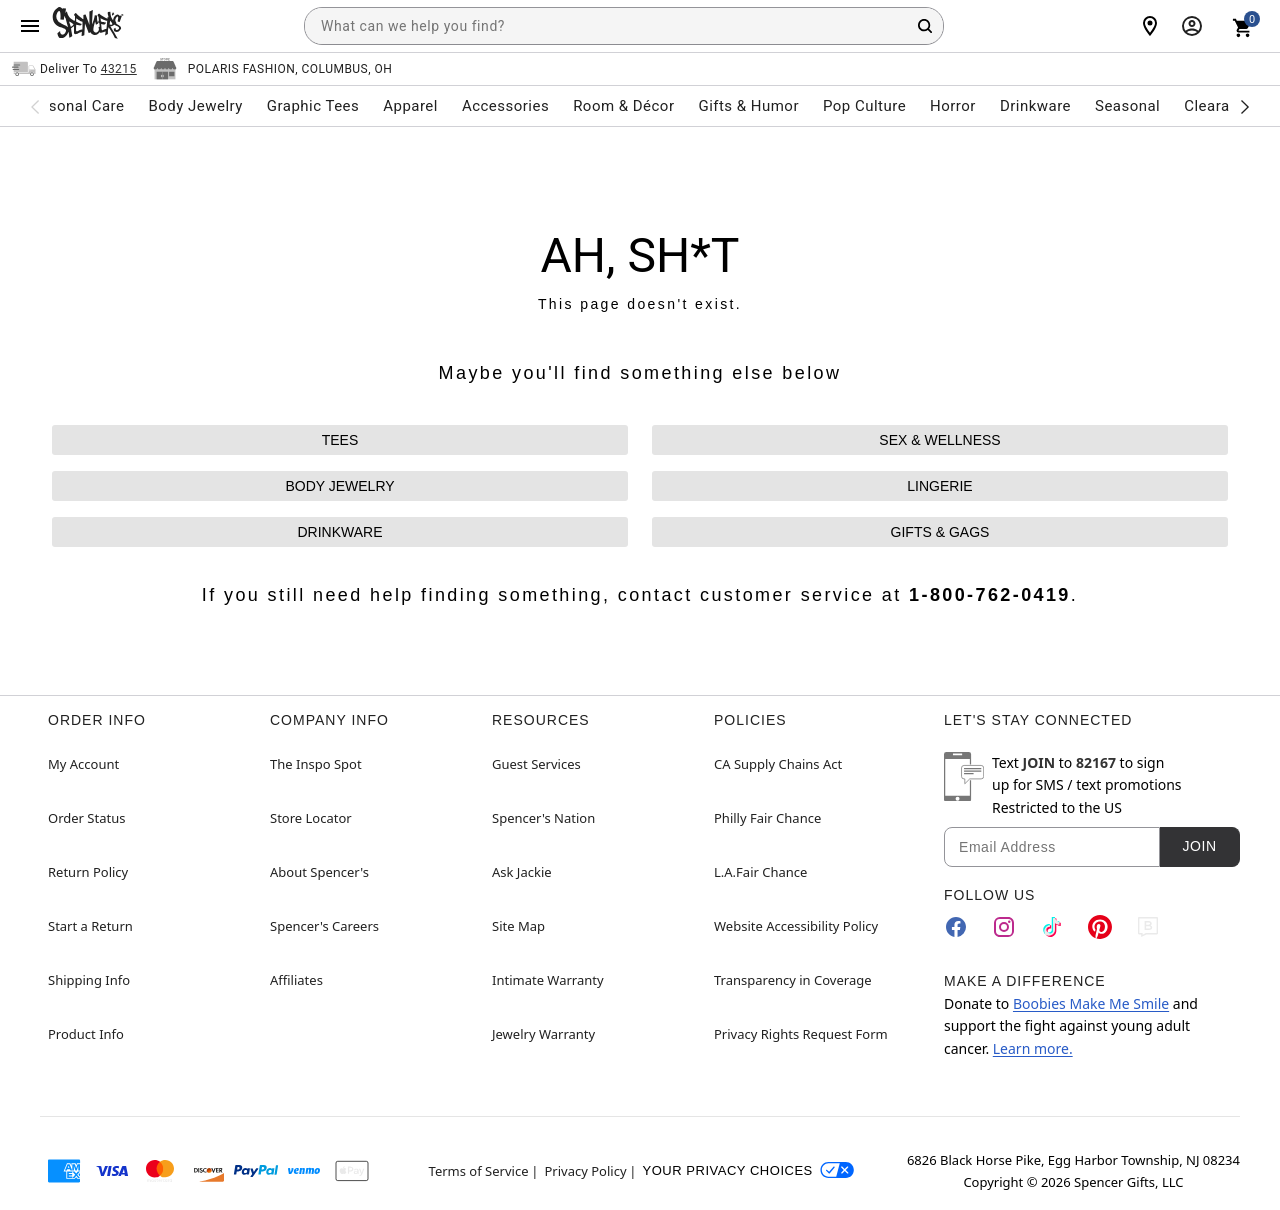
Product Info (86, 1034)
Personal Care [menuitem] (75, 106)
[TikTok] (1052, 927)
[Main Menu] (30, 26)
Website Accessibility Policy (796, 926)
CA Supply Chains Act (778, 764)
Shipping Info (89, 980)
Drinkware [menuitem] (1035, 106)
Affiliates (296, 980)
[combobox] (624, 26)
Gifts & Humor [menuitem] (748, 106)
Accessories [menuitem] (505, 106)
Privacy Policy (585, 1171)
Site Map (518, 926)
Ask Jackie (522, 872)
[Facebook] (956, 927)
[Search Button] (925, 26)
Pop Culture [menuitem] (864, 106)
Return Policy (88, 872)
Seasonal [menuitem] (1127, 106)
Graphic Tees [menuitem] (313, 106)
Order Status (86, 818)
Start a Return (90, 926)
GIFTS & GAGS (940, 532)
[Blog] (1148, 927)
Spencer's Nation (543, 818)
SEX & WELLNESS (939, 440)
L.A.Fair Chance (760, 872)
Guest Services (536, 764)
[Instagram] (1004, 927)
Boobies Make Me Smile (1091, 1003)
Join (1199, 846)
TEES (340, 440)
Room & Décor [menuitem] (623, 106)
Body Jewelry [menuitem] (195, 106)
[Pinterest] (1100, 927)
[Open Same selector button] (74, 69)
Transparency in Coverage (793, 980)
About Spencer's (319, 872)
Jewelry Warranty (543, 1034)
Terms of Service (479, 1171)
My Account (83, 764)
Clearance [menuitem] (1219, 106)
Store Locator (311, 818)
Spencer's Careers (324, 926)
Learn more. (1033, 1048)
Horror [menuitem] (953, 106)
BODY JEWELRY (339, 486)
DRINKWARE (339, 532)
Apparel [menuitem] (410, 106)
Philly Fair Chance (767, 818)
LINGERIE (939, 486)
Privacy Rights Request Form (801, 1034)
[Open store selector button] (273, 69)
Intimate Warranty (548, 980)
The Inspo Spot (316, 764)
